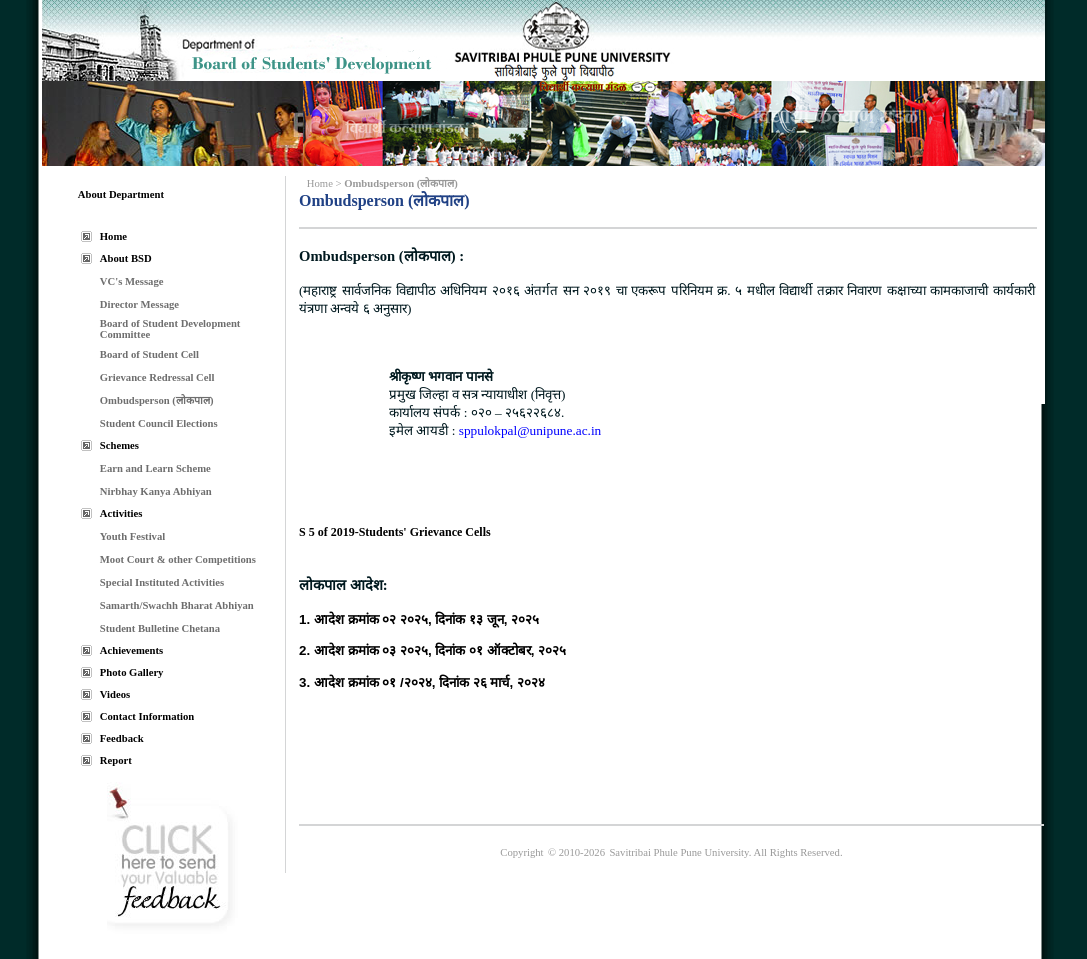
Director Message (139, 304)
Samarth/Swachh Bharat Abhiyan (177, 605)
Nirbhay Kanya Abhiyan (156, 491)
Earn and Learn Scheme (155, 468)
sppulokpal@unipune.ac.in (528, 430)
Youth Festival (132, 536)
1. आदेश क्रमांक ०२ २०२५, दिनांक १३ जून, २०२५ (419, 619)
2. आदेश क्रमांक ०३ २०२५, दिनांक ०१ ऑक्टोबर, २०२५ (432, 650)
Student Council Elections (159, 423)
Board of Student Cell (149, 354)
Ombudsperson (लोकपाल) (157, 400)
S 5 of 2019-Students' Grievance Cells (395, 532)
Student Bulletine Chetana (160, 628)
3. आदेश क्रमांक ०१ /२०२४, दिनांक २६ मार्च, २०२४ (422, 682)
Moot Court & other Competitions (178, 559)
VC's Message (132, 281)
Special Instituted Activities (162, 582)
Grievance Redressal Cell (157, 377)
